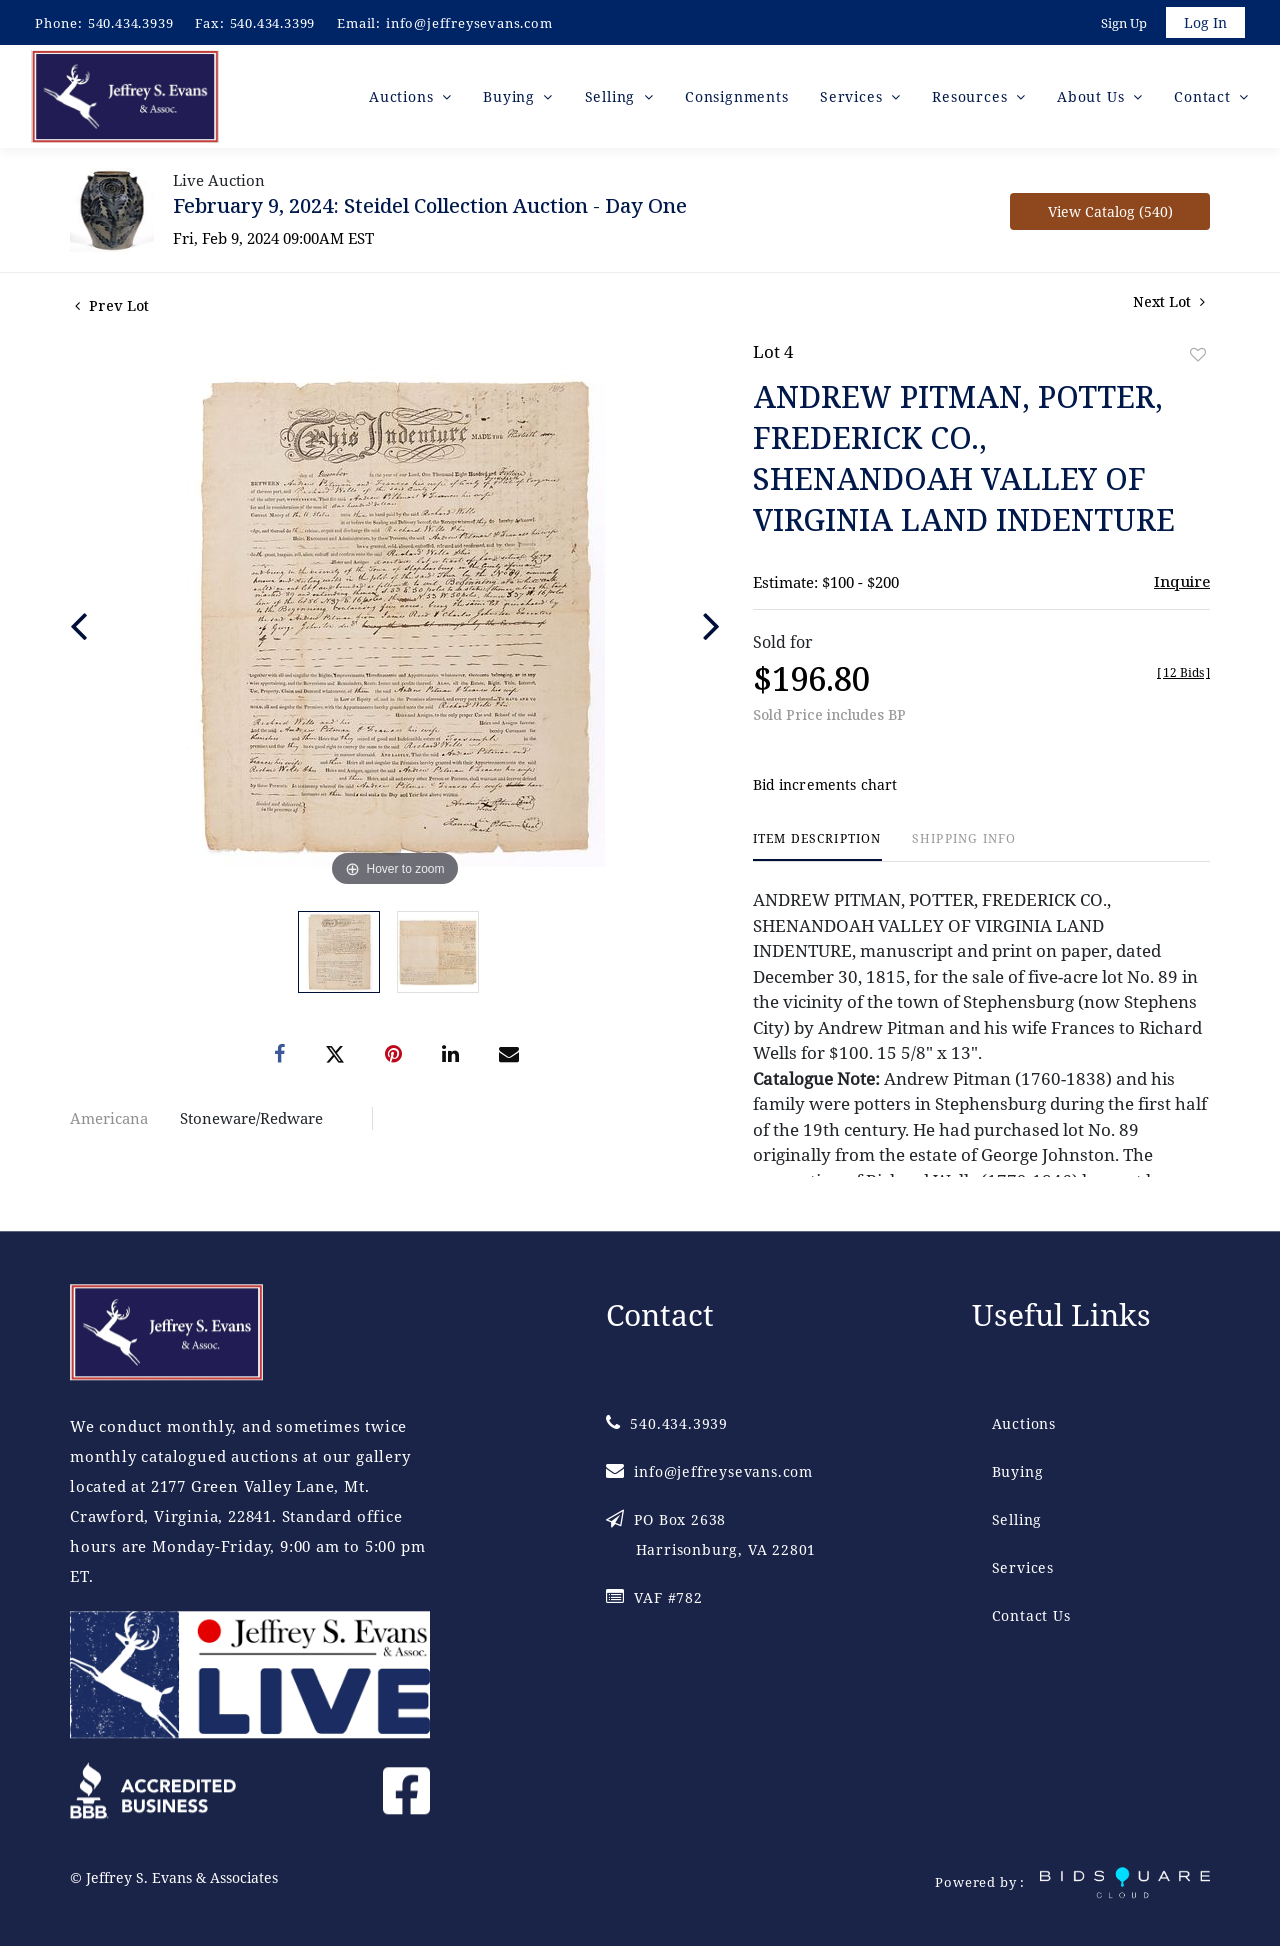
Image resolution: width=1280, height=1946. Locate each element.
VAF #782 (654, 1598)
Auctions (1024, 1424)
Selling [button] (612, 99)
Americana (109, 1123)
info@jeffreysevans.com (469, 23)
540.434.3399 (273, 23)
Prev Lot (112, 310)
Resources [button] (972, 99)
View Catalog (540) (1110, 216)
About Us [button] (1093, 99)
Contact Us (1031, 1616)
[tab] (817, 851)
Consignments (737, 99)
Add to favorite (1198, 359)
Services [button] (853, 99)
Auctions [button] (403, 99)
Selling (1017, 1520)
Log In (1204, 23)
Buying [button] (511, 99)
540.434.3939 (131, 23)
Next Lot (1169, 306)
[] (1183, 677)
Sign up (1122, 24)
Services (1023, 1568)
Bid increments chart (825, 789)
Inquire (1182, 586)
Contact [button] (1204, 99)
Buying (1018, 1472)
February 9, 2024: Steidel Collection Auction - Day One (430, 210)
